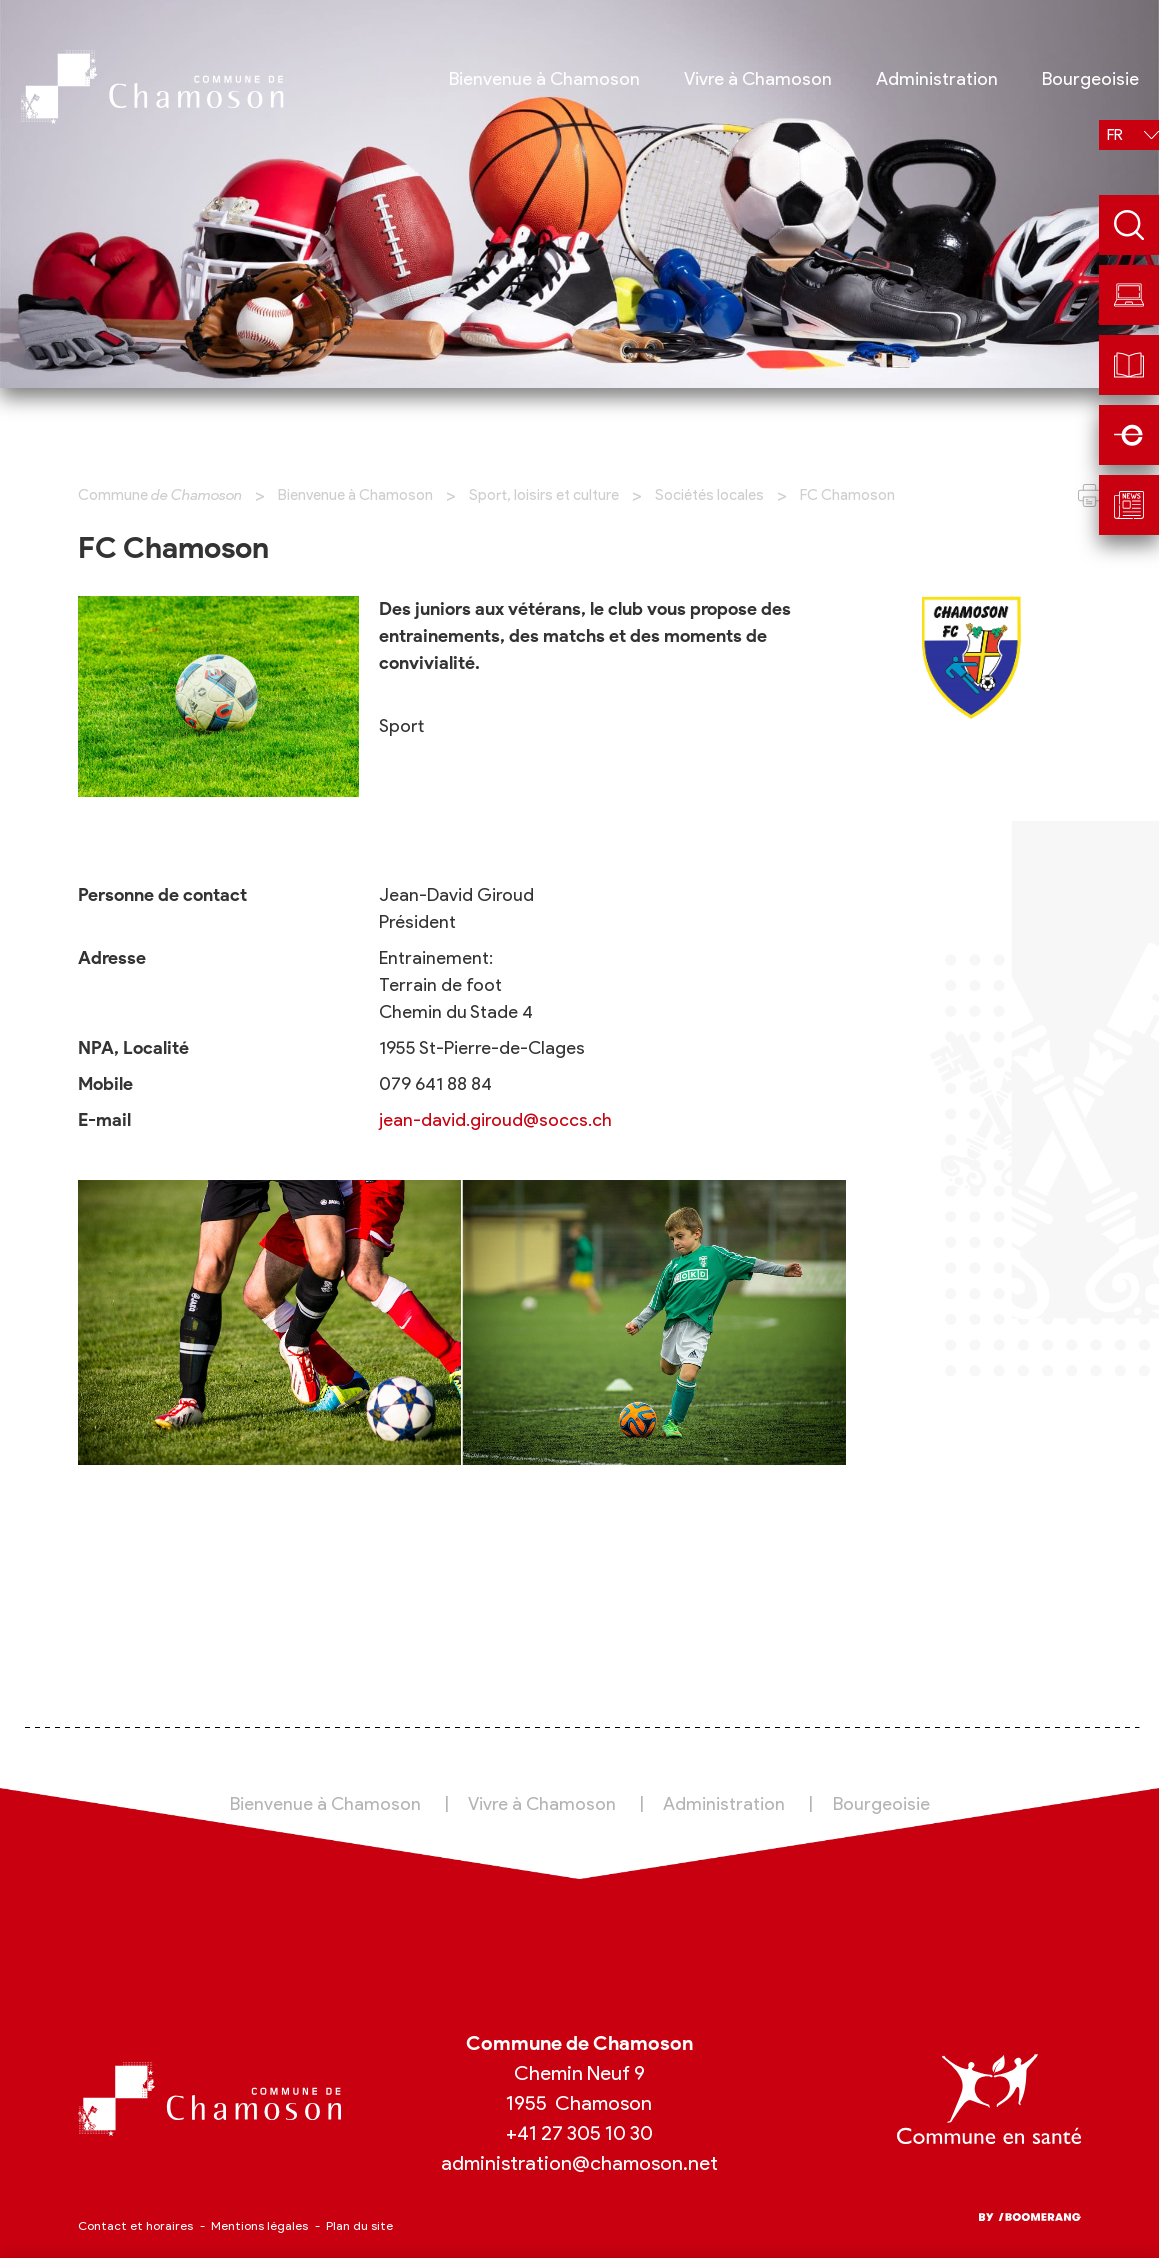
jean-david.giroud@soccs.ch (495, 1120)
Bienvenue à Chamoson (355, 495)
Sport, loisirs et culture (544, 495)
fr (1115, 135)
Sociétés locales (709, 495)
